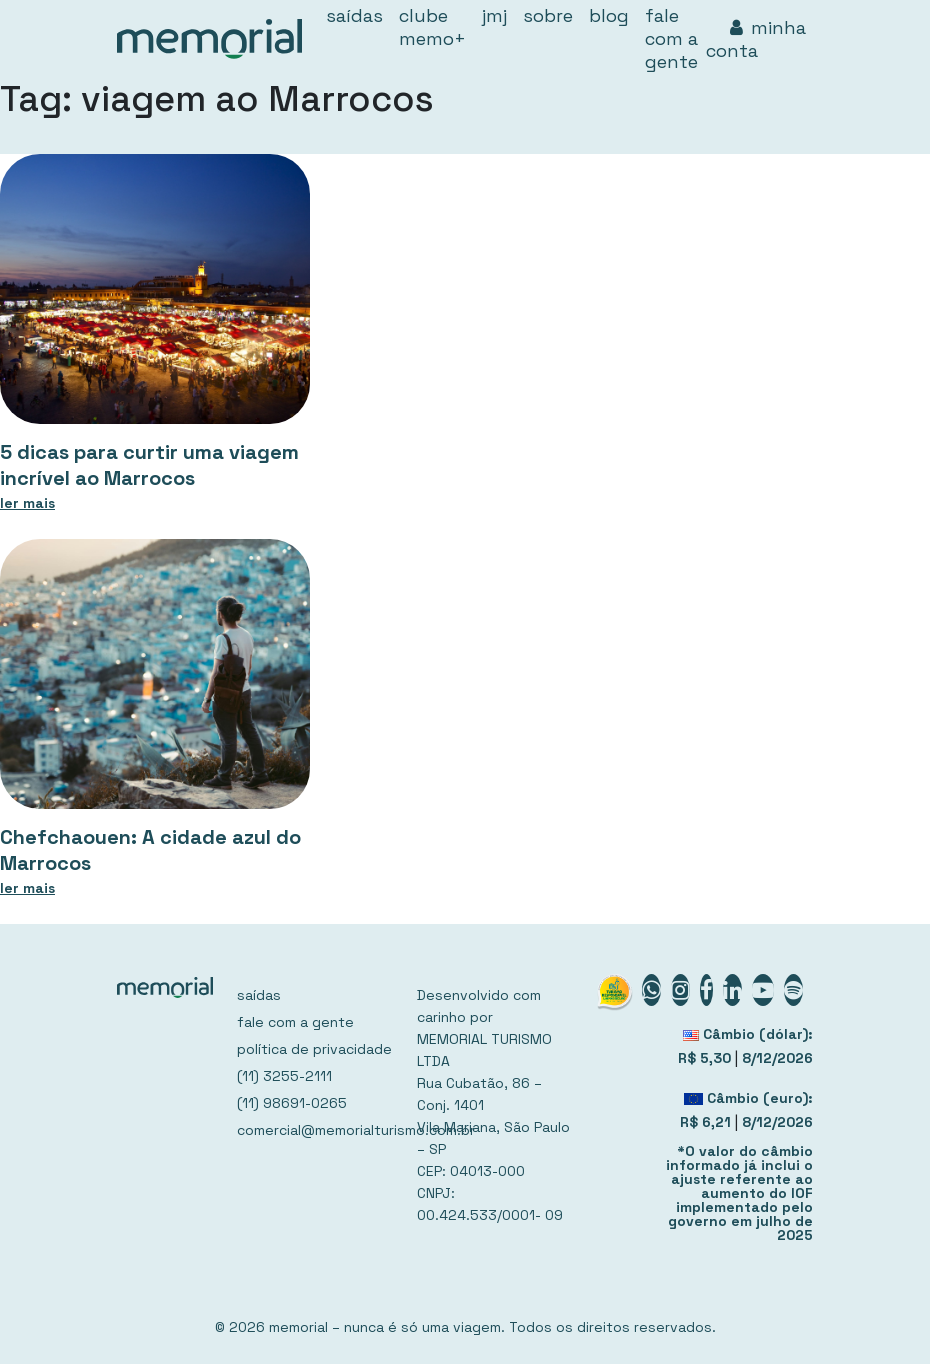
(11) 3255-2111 (284, 1076)
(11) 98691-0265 (292, 1103)
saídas (259, 995)
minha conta (756, 39)
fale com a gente (295, 1022)
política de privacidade (314, 1049)
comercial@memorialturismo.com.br (315, 1130)
